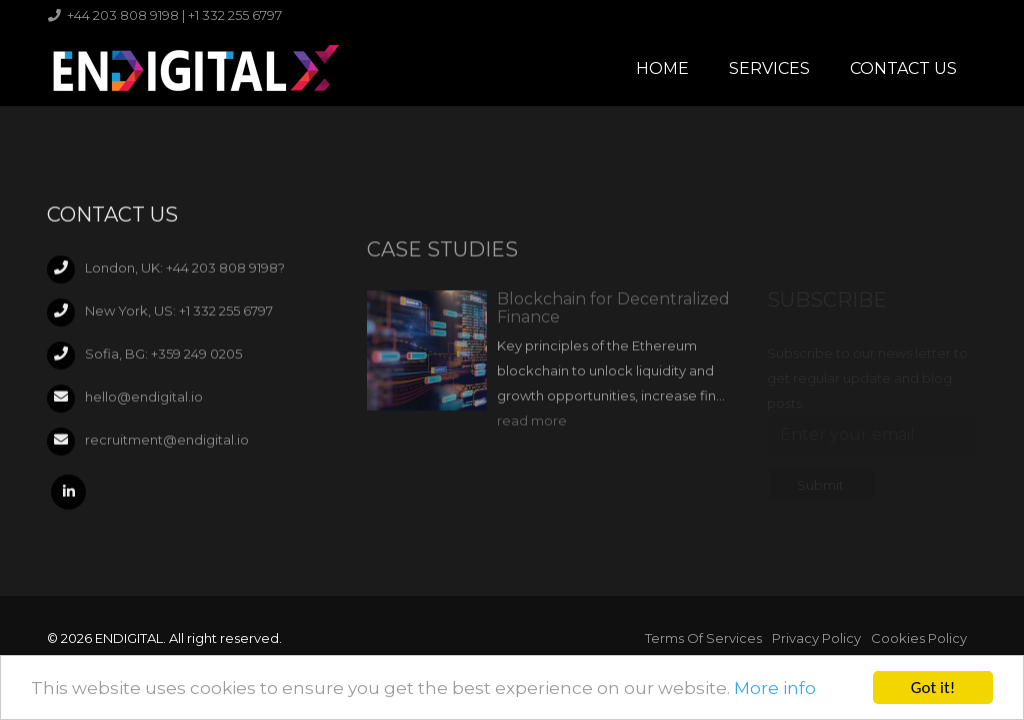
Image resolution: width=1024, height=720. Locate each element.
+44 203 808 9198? (225, 272)
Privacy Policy (816, 638)
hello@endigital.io (144, 401)
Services (769, 68)
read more (532, 434)
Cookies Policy (919, 638)
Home (662, 68)
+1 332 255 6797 (226, 315)
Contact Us (903, 68)
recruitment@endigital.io (167, 444)
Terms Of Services (703, 638)
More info (775, 689)
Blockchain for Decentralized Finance (613, 321)
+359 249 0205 (196, 358)
